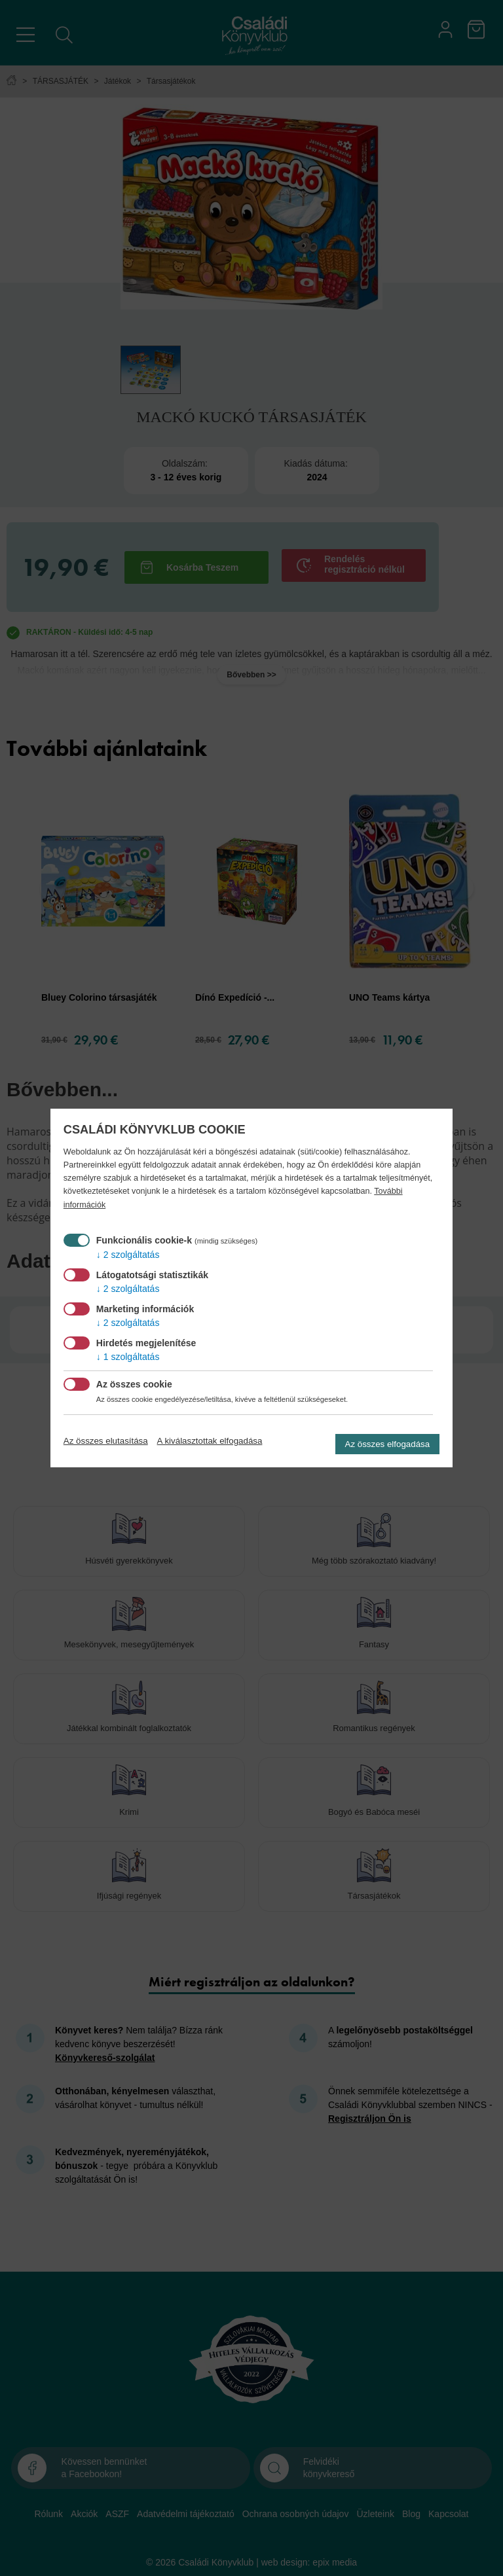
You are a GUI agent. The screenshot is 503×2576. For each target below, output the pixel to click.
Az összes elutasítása (106, 1441)
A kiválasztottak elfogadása (210, 1441)
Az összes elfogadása (387, 1444)
